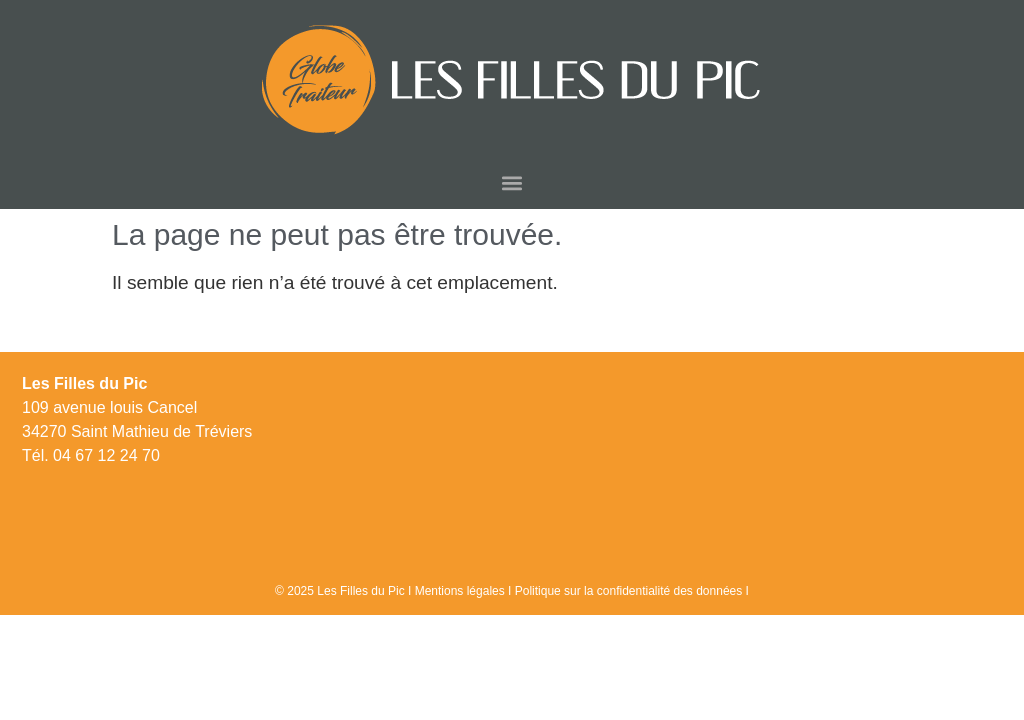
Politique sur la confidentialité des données (628, 591)
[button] (512, 182)
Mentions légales (460, 591)
